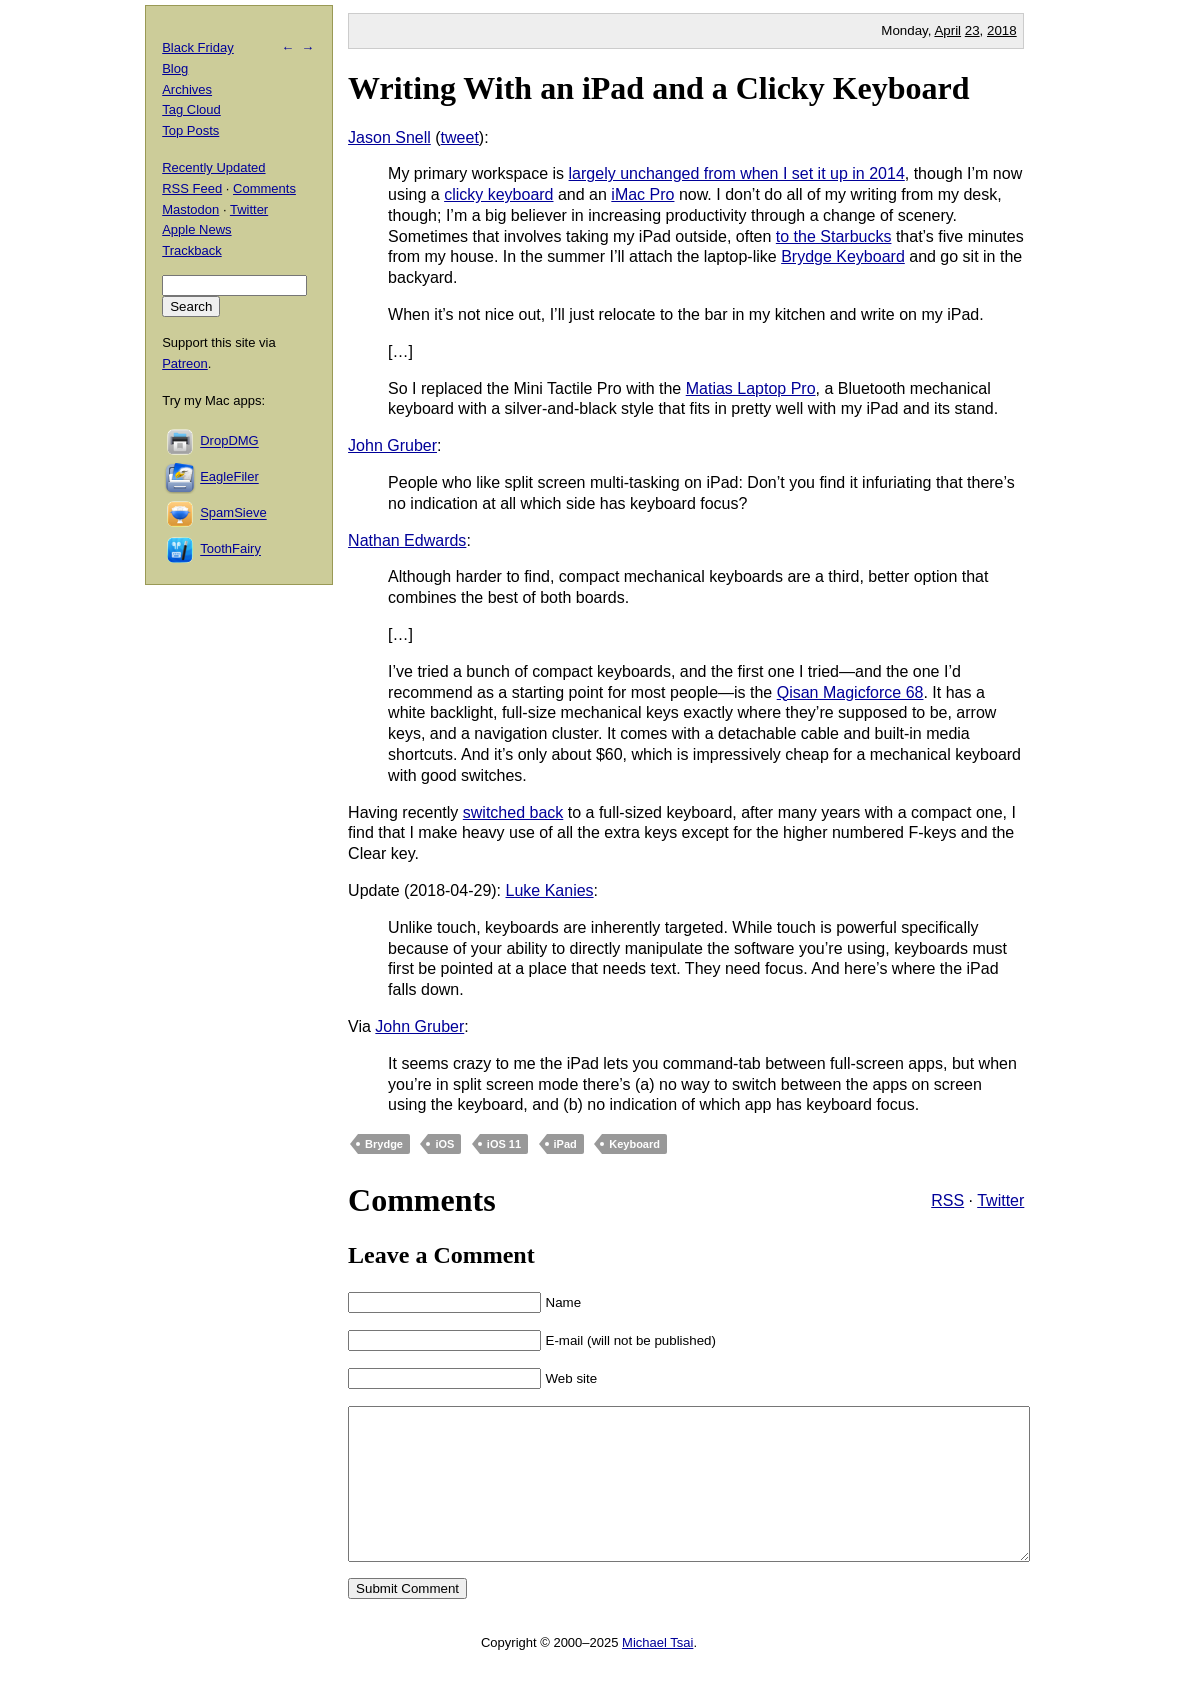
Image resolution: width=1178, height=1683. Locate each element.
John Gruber (392, 445)
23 (972, 30)
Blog (175, 68)
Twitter (1000, 1200)
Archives (187, 89)
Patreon (185, 363)
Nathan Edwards (407, 540)
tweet (460, 137)
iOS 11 (504, 1144)
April (947, 30)
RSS (947, 1200)
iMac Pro (642, 194)
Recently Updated (213, 167)
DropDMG (229, 441)
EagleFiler (229, 477)
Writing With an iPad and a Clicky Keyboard (658, 88)
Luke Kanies (550, 890)
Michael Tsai (657, 1672)
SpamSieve (233, 513)
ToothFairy (230, 549)
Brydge (384, 1144)
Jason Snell (389, 137)
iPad (565, 1144)
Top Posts (190, 130)
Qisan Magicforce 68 (850, 692)
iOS (444, 1144)
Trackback (191, 250)
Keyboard (634, 1144)
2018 (1002, 30)
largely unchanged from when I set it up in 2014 (737, 173)
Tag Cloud (191, 109)
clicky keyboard (498, 194)
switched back (513, 812)
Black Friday (198, 47)
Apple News (196, 229)
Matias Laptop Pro (751, 388)
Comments (264, 188)
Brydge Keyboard (843, 256)
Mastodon (190, 209)
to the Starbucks (834, 236)
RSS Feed (192, 188)
